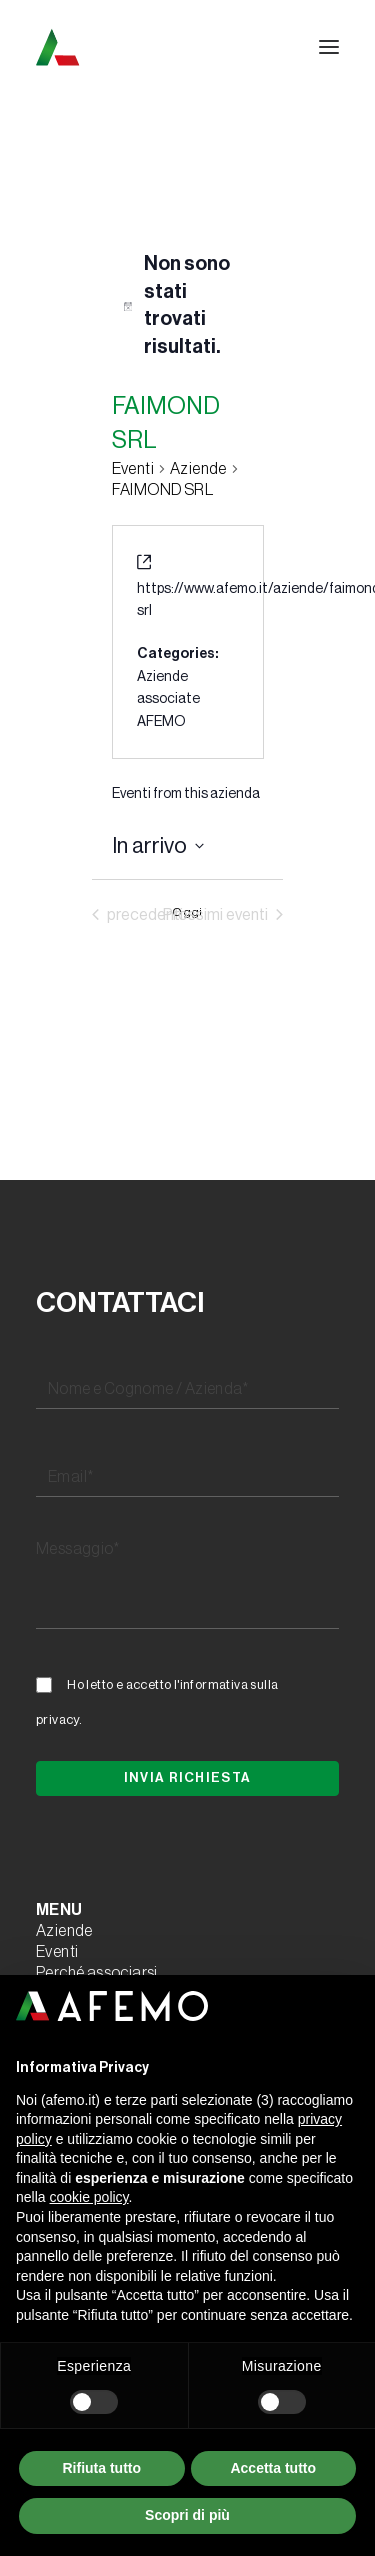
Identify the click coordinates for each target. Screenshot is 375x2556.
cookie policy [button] (88, 2197)
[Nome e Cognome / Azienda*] (187, 1390)
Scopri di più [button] (187, 2515)
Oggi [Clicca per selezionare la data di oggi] (187, 912)
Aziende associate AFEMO (168, 699)
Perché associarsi (97, 1973)
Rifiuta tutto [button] (101, 2468)
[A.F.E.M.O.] (161, 47)
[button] (329, 47)
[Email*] (187, 1478)
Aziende (64, 1931)
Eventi (133, 469)
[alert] (188, 306)
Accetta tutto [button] (273, 2468)
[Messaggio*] (187, 1579)
